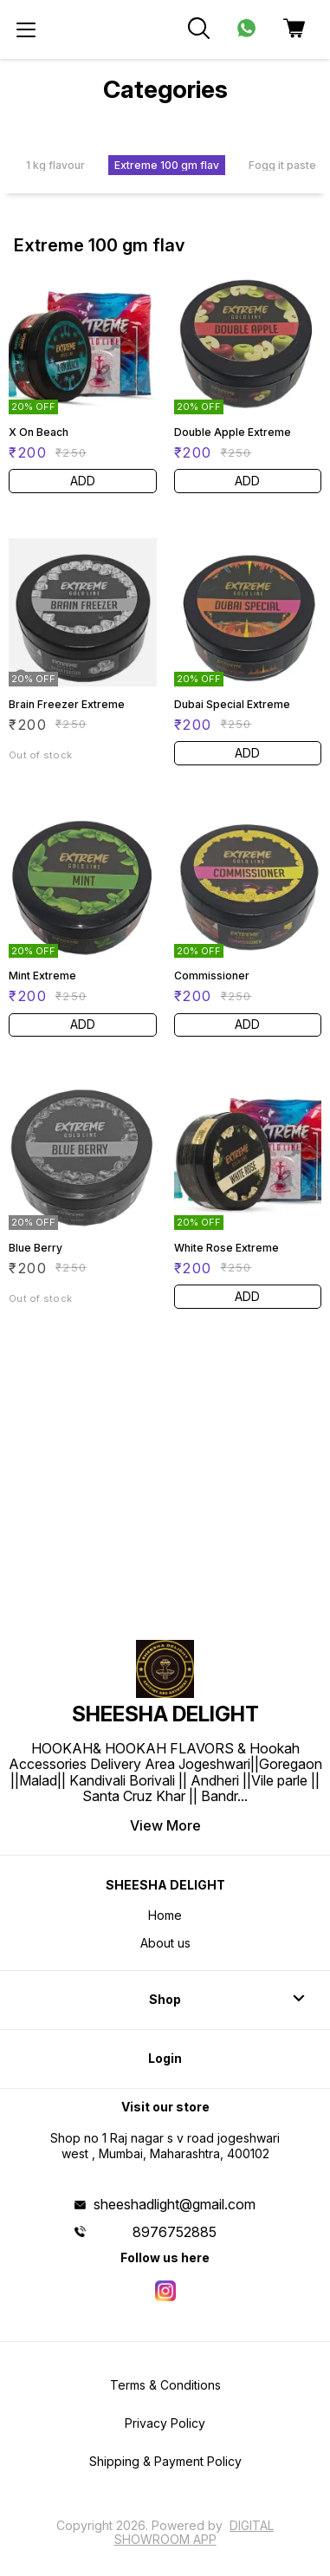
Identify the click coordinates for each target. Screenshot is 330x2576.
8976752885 (175, 2232)
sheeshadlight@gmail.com (175, 2204)
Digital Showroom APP (194, 2532)
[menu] (26, 29)
